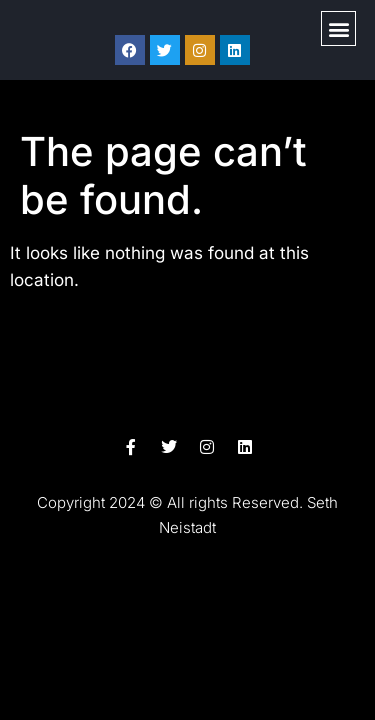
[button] (338, 28)
